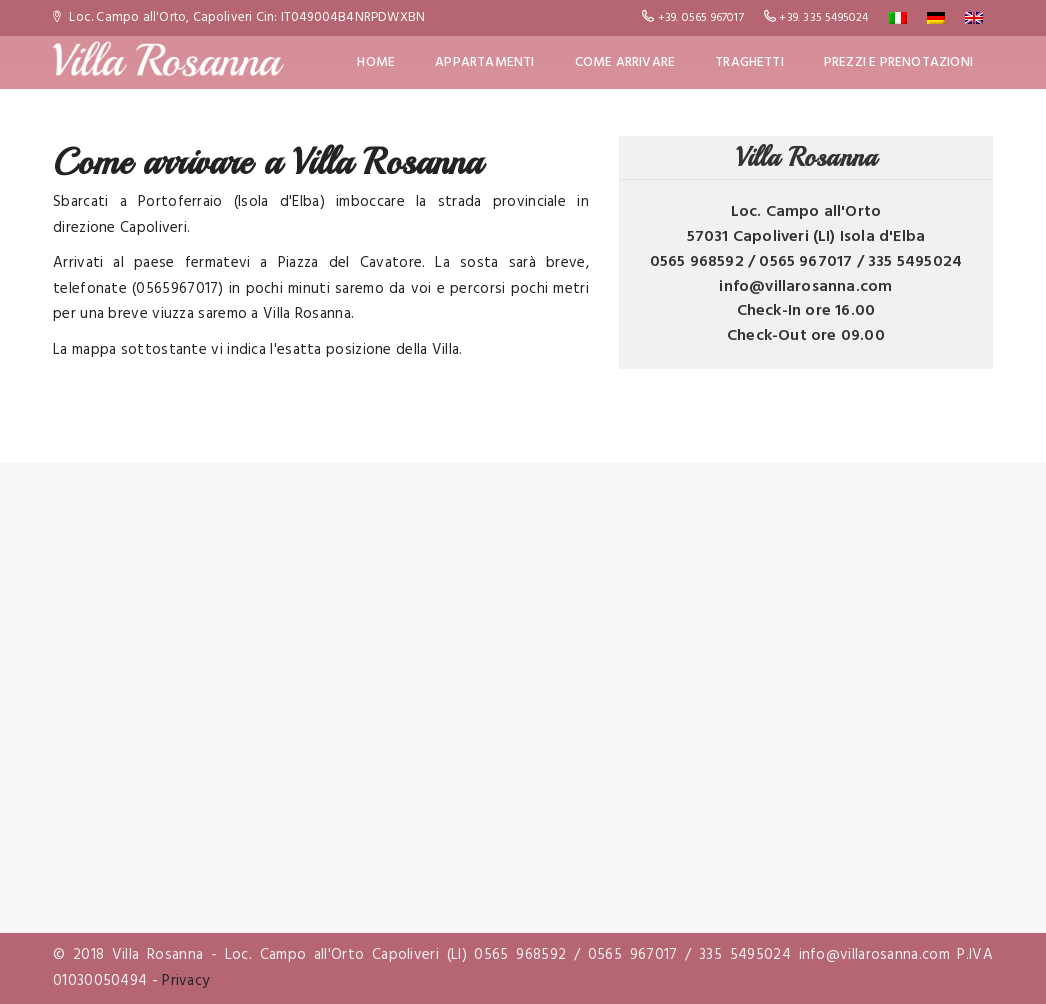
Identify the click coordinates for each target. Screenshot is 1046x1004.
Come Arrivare (625, 62)
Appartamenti (484, 62)
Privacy (185, 981)
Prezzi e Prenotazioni (898, 62)
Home (376, 62)
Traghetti (749, 62)
